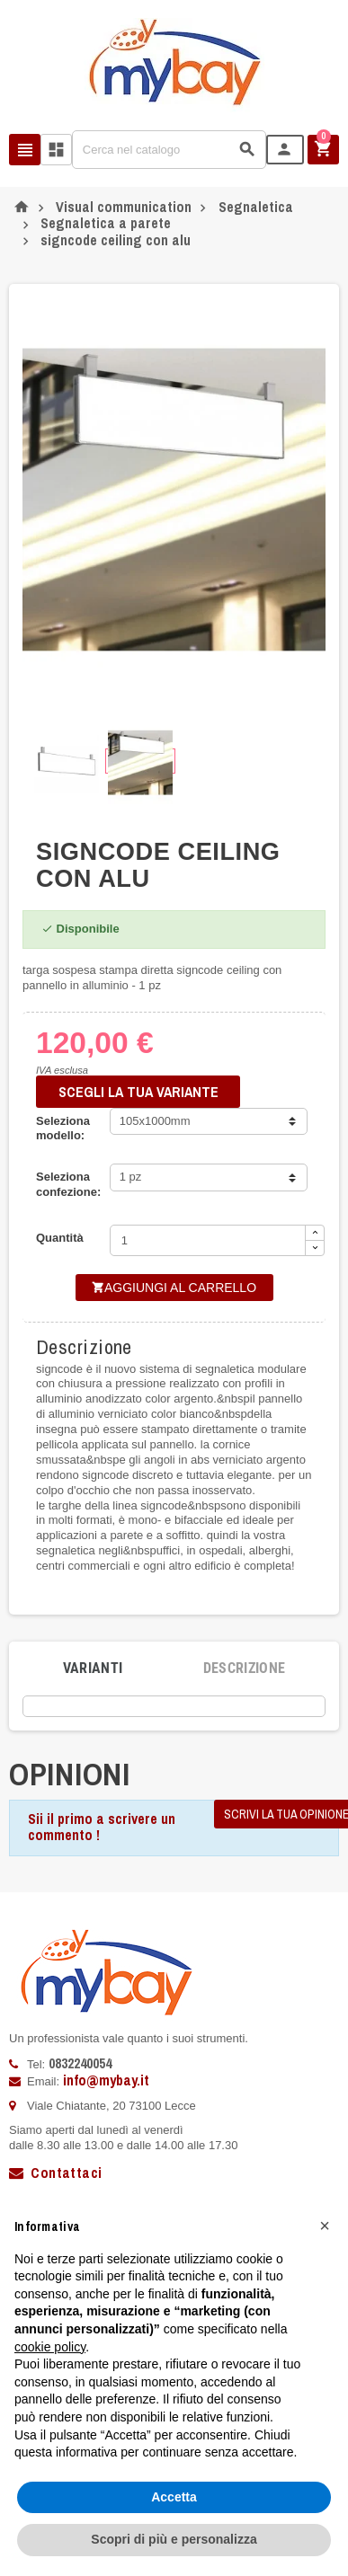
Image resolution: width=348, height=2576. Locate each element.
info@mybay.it (106, 2080)
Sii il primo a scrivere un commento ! (101, 1827)
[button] (324, 2225)
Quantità (60, 1237)
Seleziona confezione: (68, 1184)
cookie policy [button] (49, 2347)
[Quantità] (208, 1240)
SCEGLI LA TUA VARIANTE (138, 1092)
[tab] (93, 1668)
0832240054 (80, 2063)
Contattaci (55, 2172)
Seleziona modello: (63, 1128)
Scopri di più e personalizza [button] (173, 2539)
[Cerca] (169, 149)
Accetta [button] (174, 2497)
